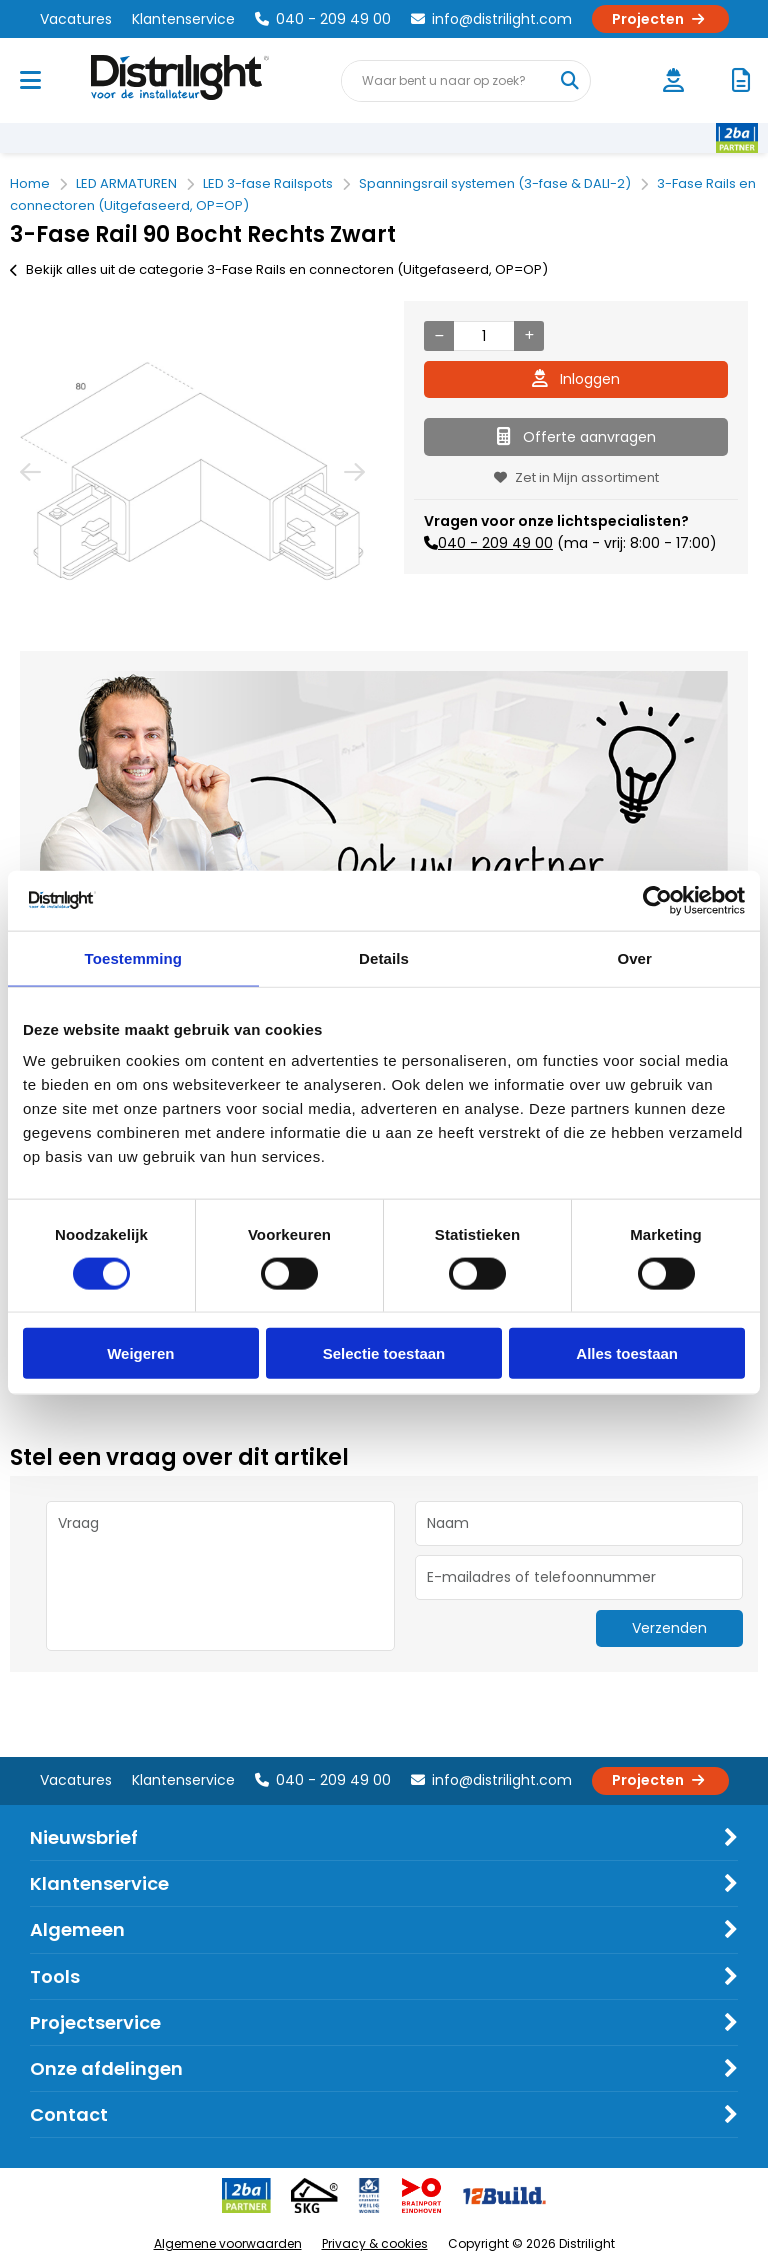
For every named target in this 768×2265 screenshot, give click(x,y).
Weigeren (140, 1353)
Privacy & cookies (375, 2243)
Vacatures (76, 19)
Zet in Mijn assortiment (576, 477)
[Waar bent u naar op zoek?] (569, 81)
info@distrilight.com (491, 19)
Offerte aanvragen (576, 437)
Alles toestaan (627, 1353)
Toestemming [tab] (134, 957)
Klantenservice (183, 19)
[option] (192, 471)
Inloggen (576, 379)
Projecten (660, 19)
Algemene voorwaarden (228, 2243)
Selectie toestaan (384, 1353)
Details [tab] (384, 957)
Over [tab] (634, 957)
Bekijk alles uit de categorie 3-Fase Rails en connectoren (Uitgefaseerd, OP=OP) (279, 269)
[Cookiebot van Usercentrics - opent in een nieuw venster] (657, 900)
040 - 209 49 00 (323, 19)
